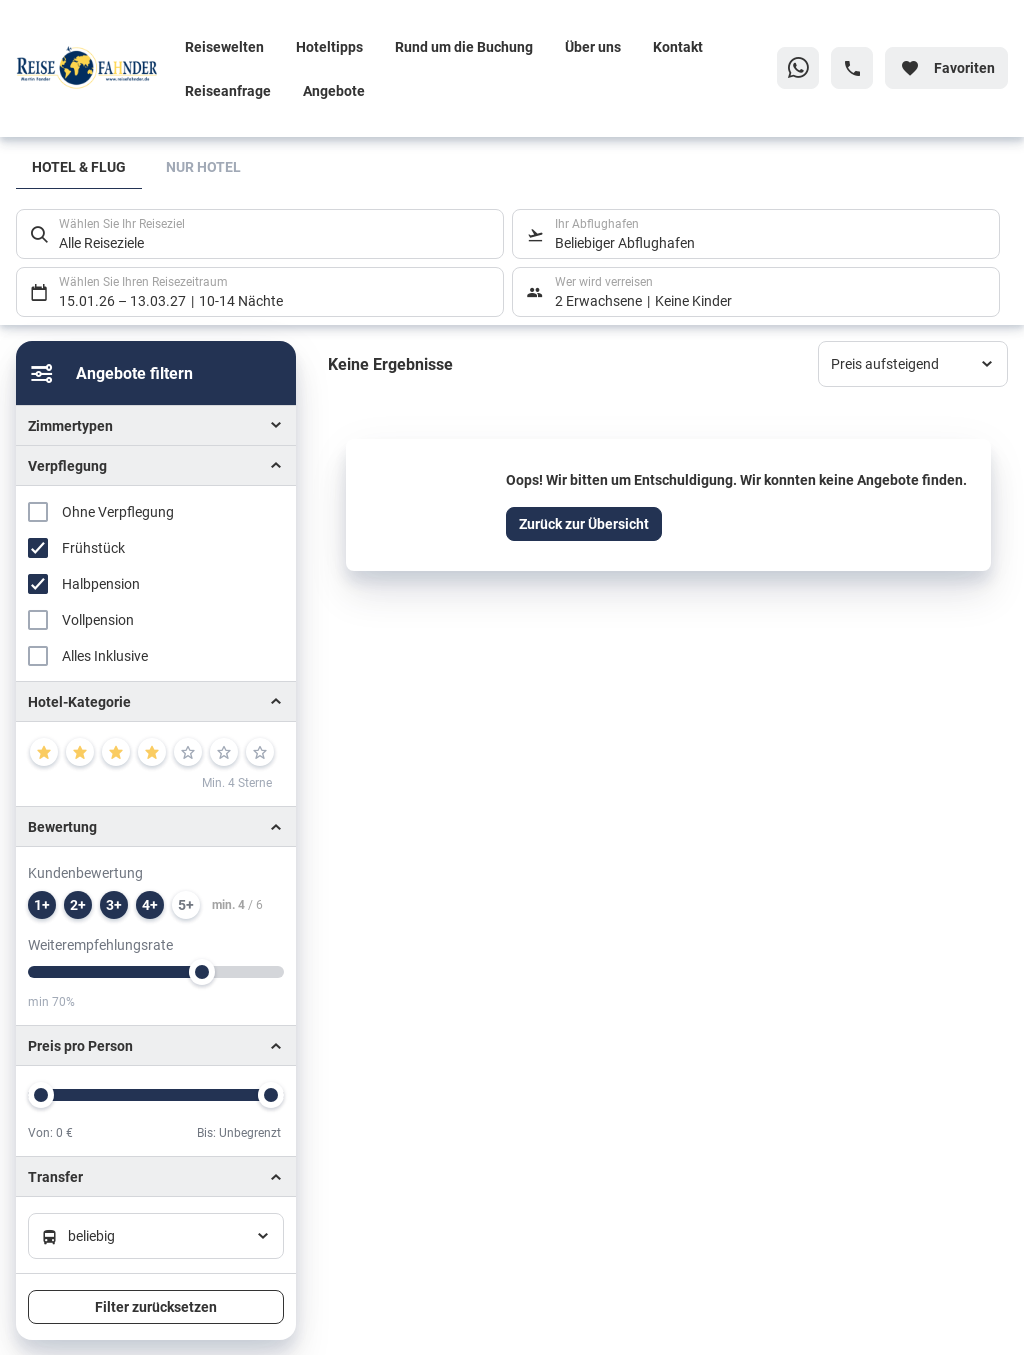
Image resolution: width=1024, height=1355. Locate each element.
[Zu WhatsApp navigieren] (798, 68)
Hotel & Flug (79, 166)
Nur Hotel (203, 166)
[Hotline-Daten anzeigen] (852, 68)
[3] (116, 752)
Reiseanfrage (228, 90)
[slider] (202, 972)
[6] (224, 752)
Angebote (334, 90)
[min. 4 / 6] (150, 905)
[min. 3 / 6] (114, 905)
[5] (188, 752)
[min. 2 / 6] (78, 905)
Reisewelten (224, 46)
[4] (152, 752)
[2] (80, 752)
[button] (156, 701)
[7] (260, 752)
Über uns (593, 46)
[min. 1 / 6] (42, 905)
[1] (44, 752)
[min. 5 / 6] (186, 905)
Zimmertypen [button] (70, 425)
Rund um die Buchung (464, 46)
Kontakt (678, 46)
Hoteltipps (329, 46)
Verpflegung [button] (67, 465)
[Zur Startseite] (92, 68)
